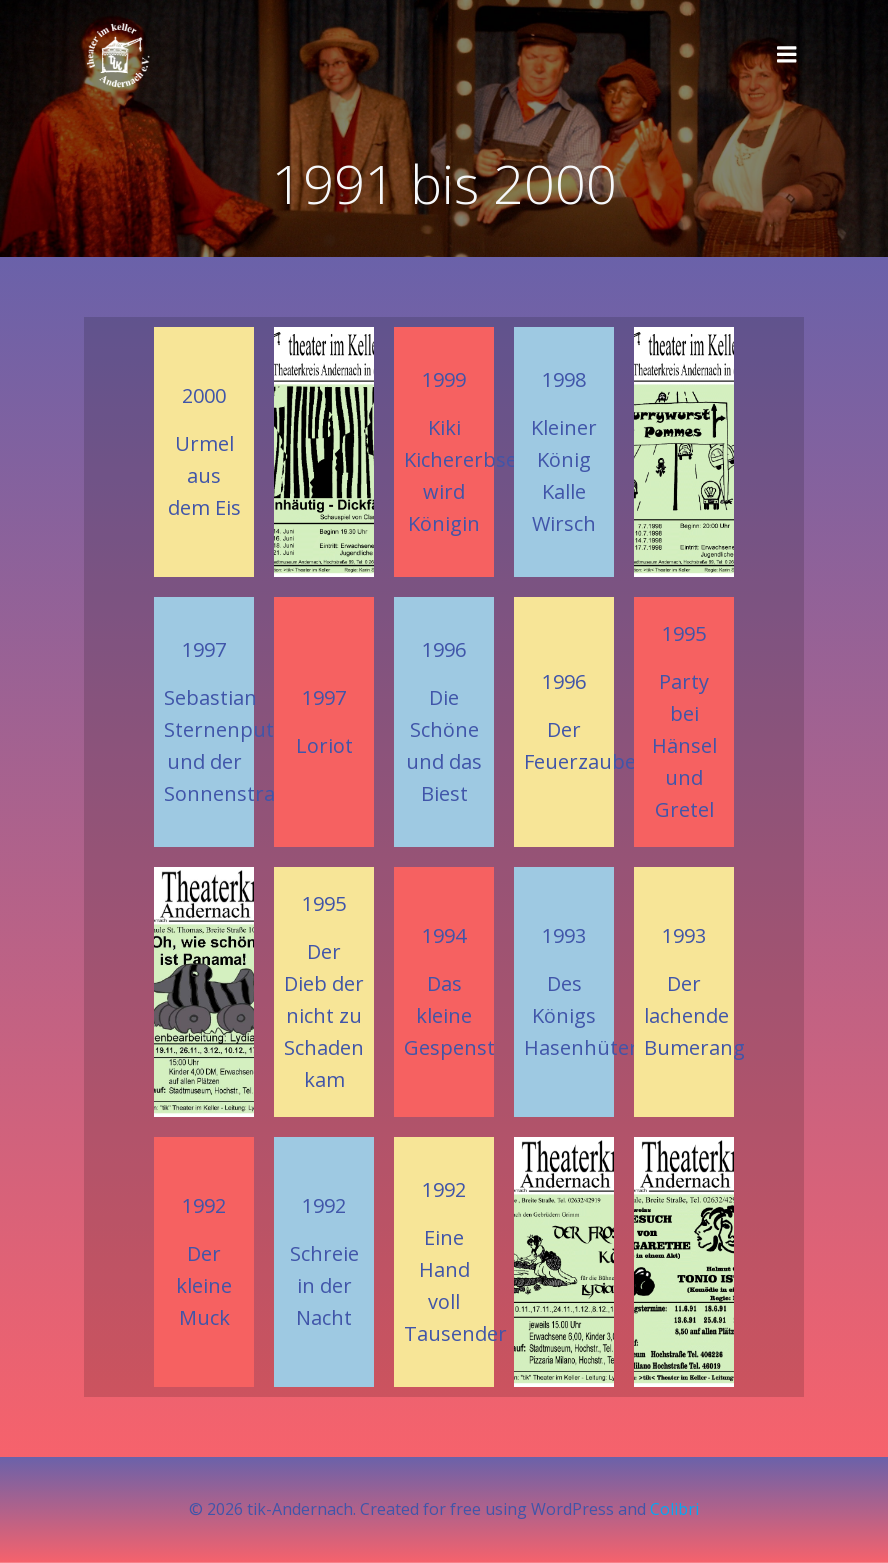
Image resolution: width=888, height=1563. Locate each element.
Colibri (674, 1509)
